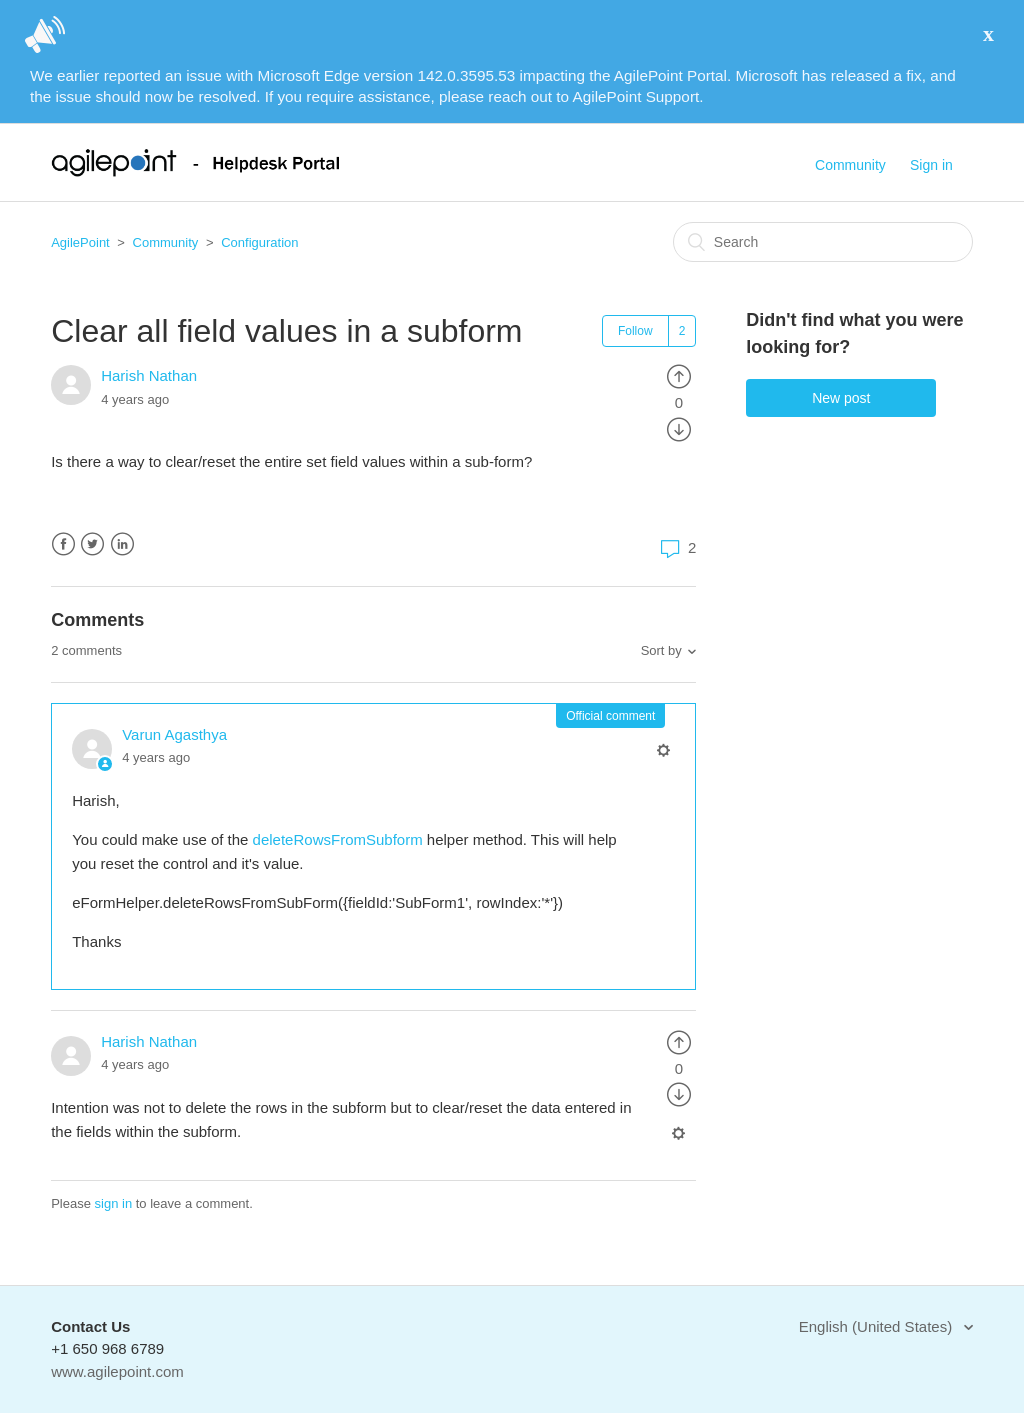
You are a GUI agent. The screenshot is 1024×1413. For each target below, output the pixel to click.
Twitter (92, 544)
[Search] (823, 242)
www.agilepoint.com (117, 1371)
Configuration (259, 242)
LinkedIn (122, 544)
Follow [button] (635, 331)
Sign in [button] (931, 165)
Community (850, 165)
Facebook (63, 544)
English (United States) (878, 1326)
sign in (114, 1203)
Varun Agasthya (174, 734)
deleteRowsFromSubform (340, 839)
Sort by (661, 650)
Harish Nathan (149, 375)
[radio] (679, 375)
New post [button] (841, 398)
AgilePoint (80, 242)
